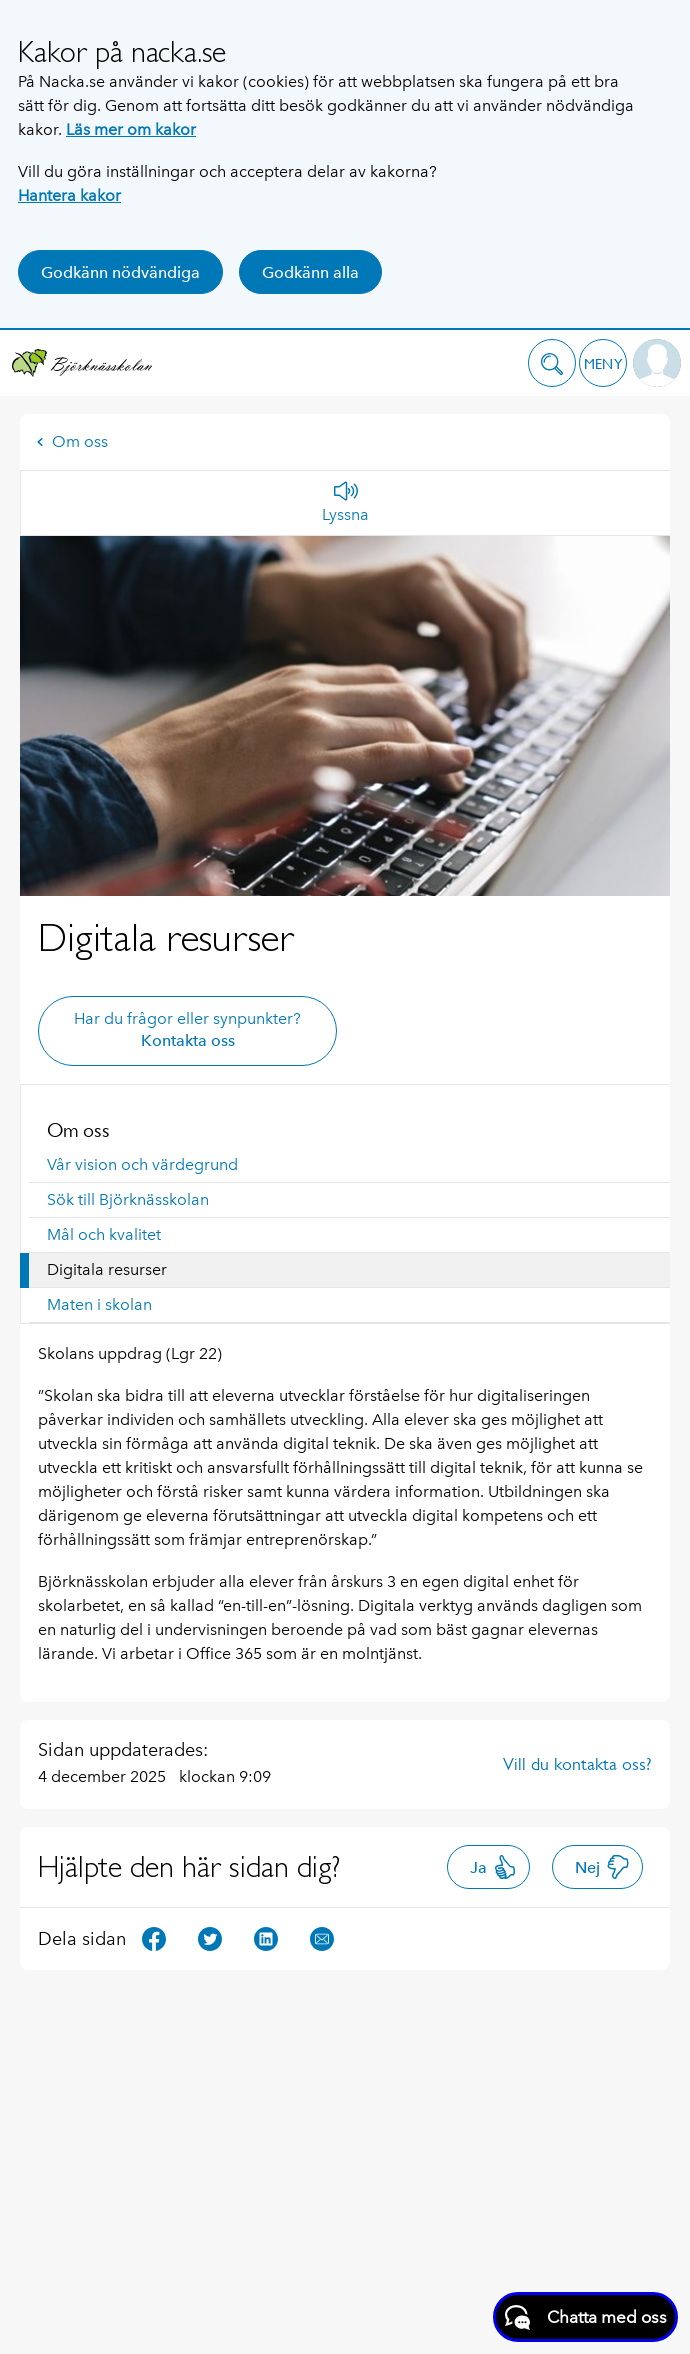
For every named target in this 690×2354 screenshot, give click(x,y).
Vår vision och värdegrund (142, 1164)
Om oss (72, 441)
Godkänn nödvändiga (120, 272)
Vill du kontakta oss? (577, 1764)
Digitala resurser (107, 1269)
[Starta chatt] (585, 2317)
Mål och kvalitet (104, 1234)
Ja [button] (493, 1867)
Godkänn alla (310, 272)
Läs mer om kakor (131, 129)
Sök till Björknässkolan (128, 1199)
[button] (552, 363)
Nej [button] (602, 1867)
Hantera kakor (69, 195)
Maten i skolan (99, 1304)
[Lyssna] (345, 503)
